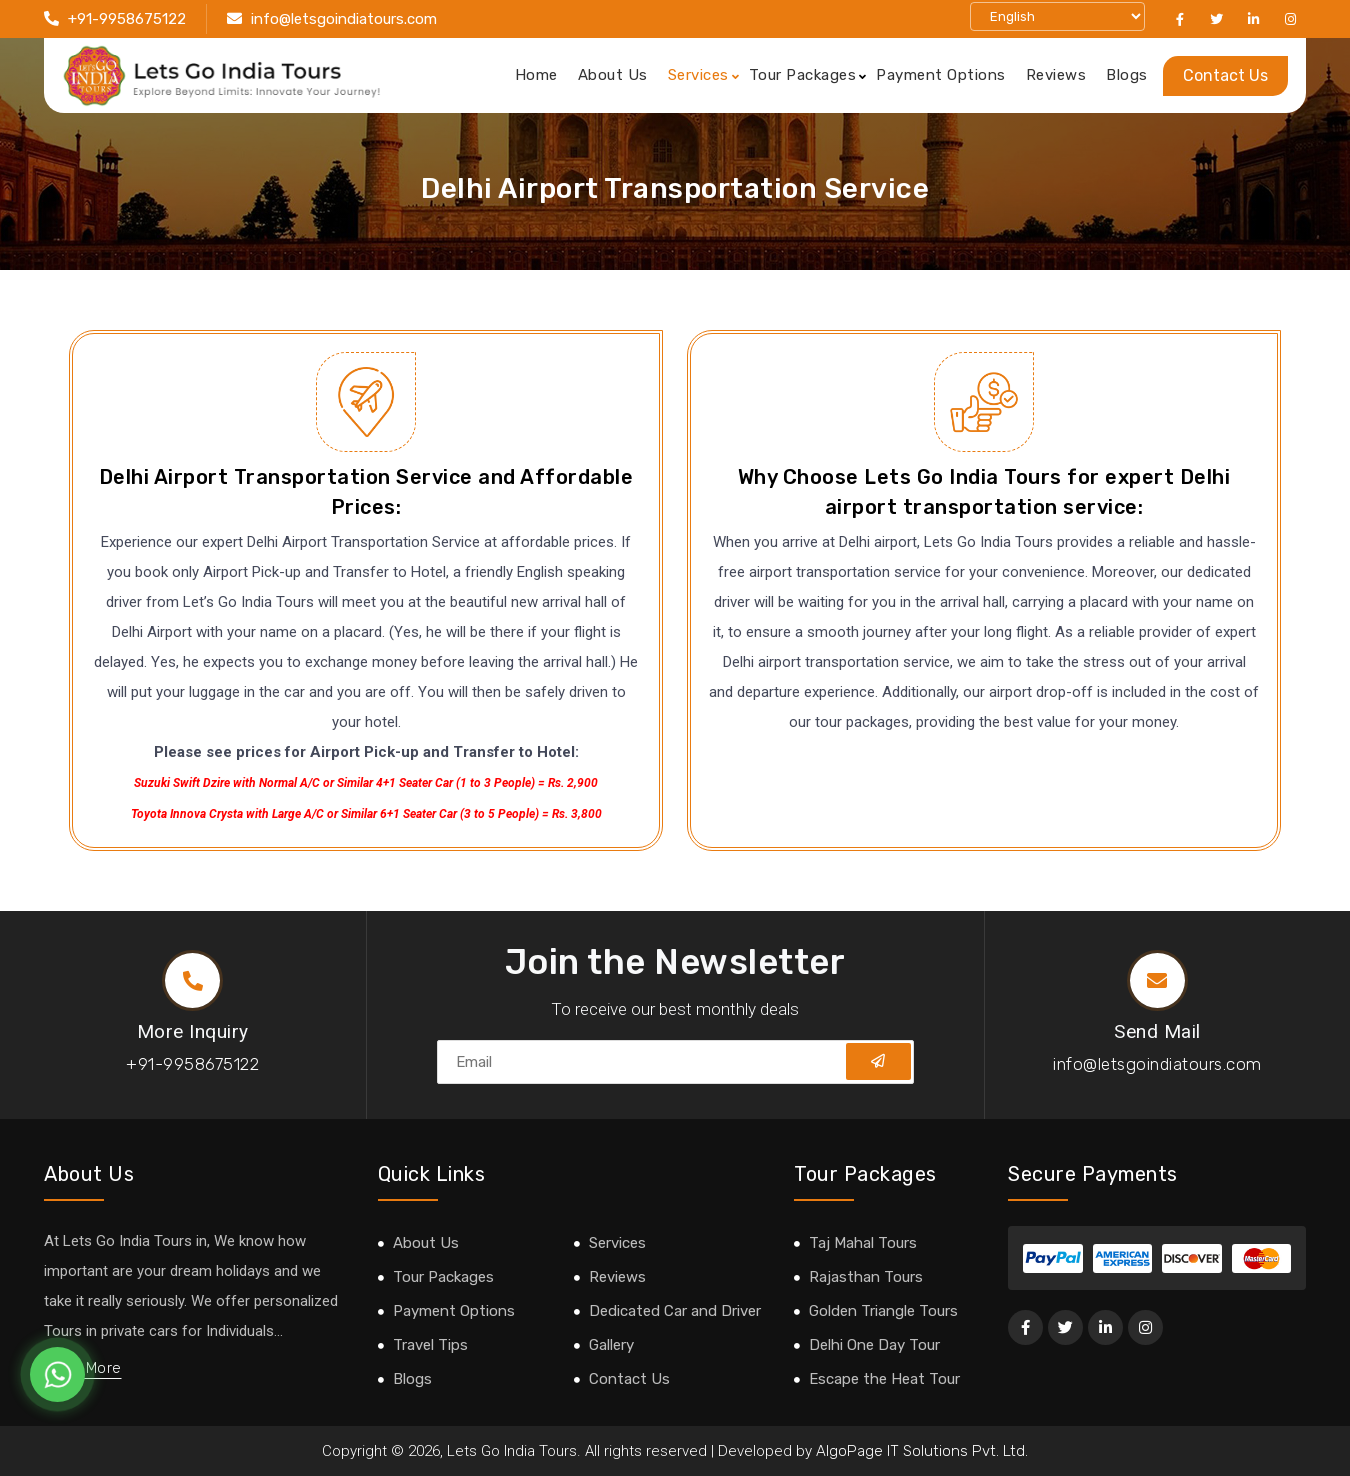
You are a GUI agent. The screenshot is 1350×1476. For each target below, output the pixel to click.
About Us (613, 75)
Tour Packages (803, 75)
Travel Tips (430, 1345)
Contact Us (1225, 75)
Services (698, 75)
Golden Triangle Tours (883, 1311)
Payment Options (941, 75)
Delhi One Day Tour (874, 1345)
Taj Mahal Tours (863, 1243)
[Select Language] (1057, 16)
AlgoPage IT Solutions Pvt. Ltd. (922, 1451)
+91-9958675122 (127, 19)
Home (536, 75)
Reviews (1056, 75)
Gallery (611, 1345)
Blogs (1127, 75)
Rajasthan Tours (866, 1277)
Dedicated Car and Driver (675, 1311)
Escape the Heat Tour (884, 1379)
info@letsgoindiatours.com (344, 19)
